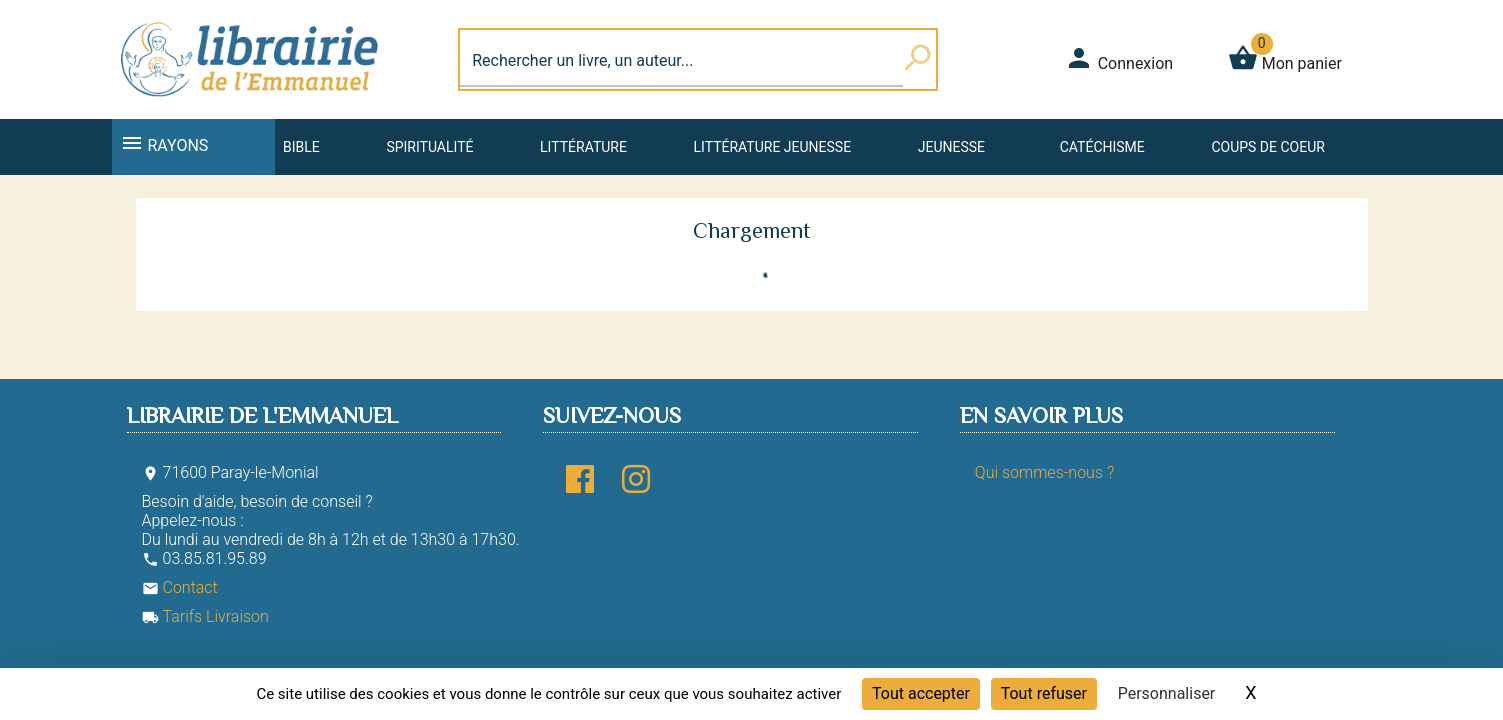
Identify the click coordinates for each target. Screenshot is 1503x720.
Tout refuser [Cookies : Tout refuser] (1044, 693)
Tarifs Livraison (205, 616)
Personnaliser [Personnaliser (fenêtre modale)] (1167, 693)
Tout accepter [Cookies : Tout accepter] (921, 693)
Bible (301, 147)
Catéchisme (1102, 147)
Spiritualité (429, 147)
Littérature (583, 147)
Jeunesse (951, 147)
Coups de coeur (1267, 147)
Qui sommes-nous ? (1044, 472)
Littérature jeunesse (773, 147)
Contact (180, 587)
